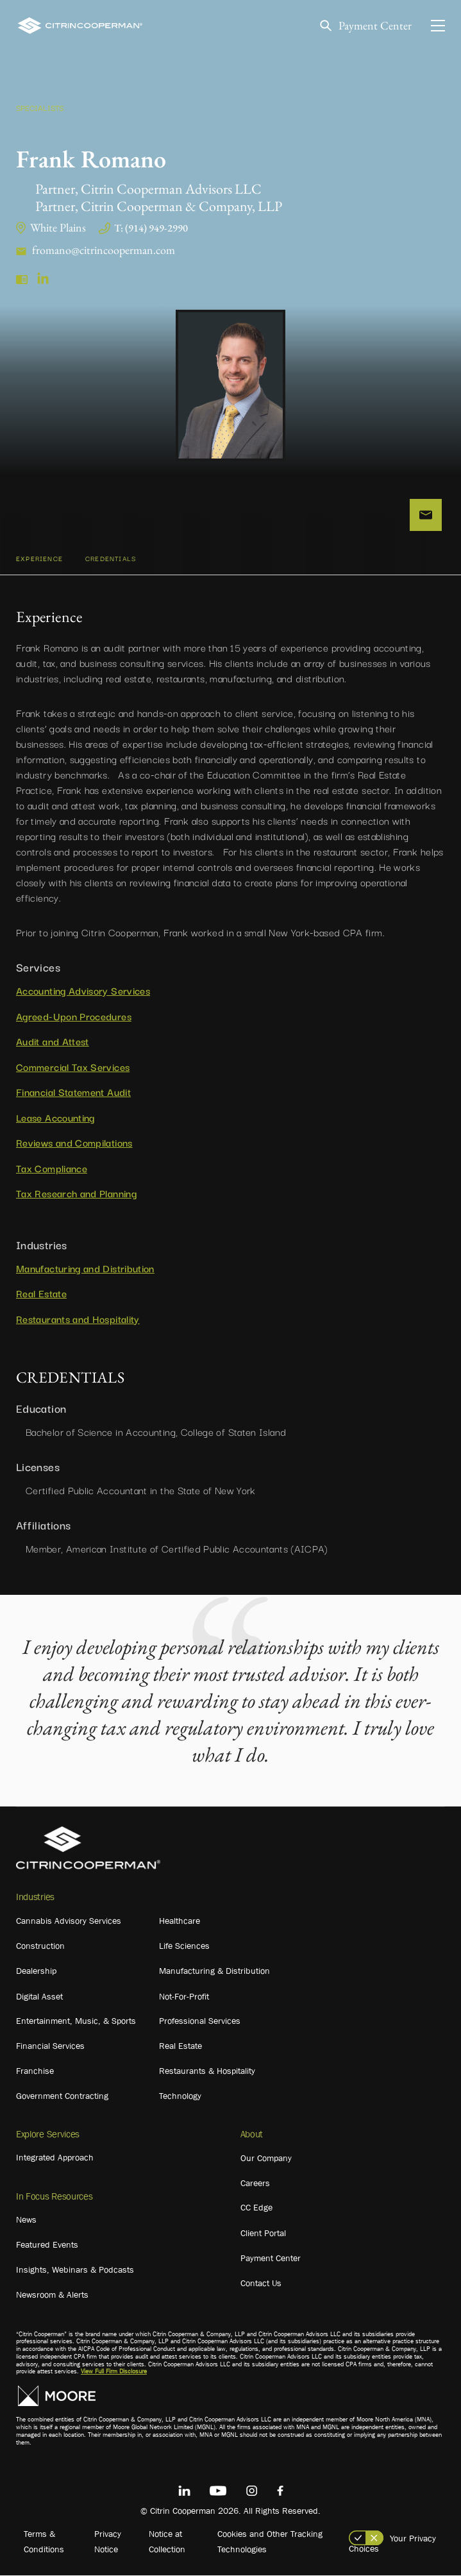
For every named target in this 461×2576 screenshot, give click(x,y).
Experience (39, 558)
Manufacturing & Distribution (214, 1971)
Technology (180, 2096)
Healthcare (179, 1920)
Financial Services (50, 2046)
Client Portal (263, 2233)
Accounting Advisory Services (83, 990)
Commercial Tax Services (73, 1066)
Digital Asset (39, 1996)
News (26, 2219)
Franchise (35, 2071)
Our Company (266, 2158)
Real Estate (41, 1293)
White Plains (58, 227)
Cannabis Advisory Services (68, 1920)
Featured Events (47, 2244)
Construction (40, 1945)
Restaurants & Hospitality (207, 2071)
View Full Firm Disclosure (114, 2371)
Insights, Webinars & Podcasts (75, 2269)
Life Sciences (184, 1945)
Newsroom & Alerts (52, 2294)
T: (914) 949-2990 (151, 228)
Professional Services (199, 2021)
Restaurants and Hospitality (78, 1318)
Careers (255, 2183)
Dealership (36, 1971)
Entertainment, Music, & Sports (76, 2021)
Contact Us (260, 2283)
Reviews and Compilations (74, 1142)
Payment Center (375, 26)
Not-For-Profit (184, 1996)
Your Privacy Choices (392, 2543)
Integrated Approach (55, 2157)
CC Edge (256, 2207)
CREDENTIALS (110, 558)
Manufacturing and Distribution (85, 1267)
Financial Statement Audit (73, 1092)
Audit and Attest (52, 1041)
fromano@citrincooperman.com (103, 249)
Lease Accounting (55, 1117)
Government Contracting (62, 2096)
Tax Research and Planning (76, 1192)
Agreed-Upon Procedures (73, 1015)
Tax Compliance (51, 1167)
